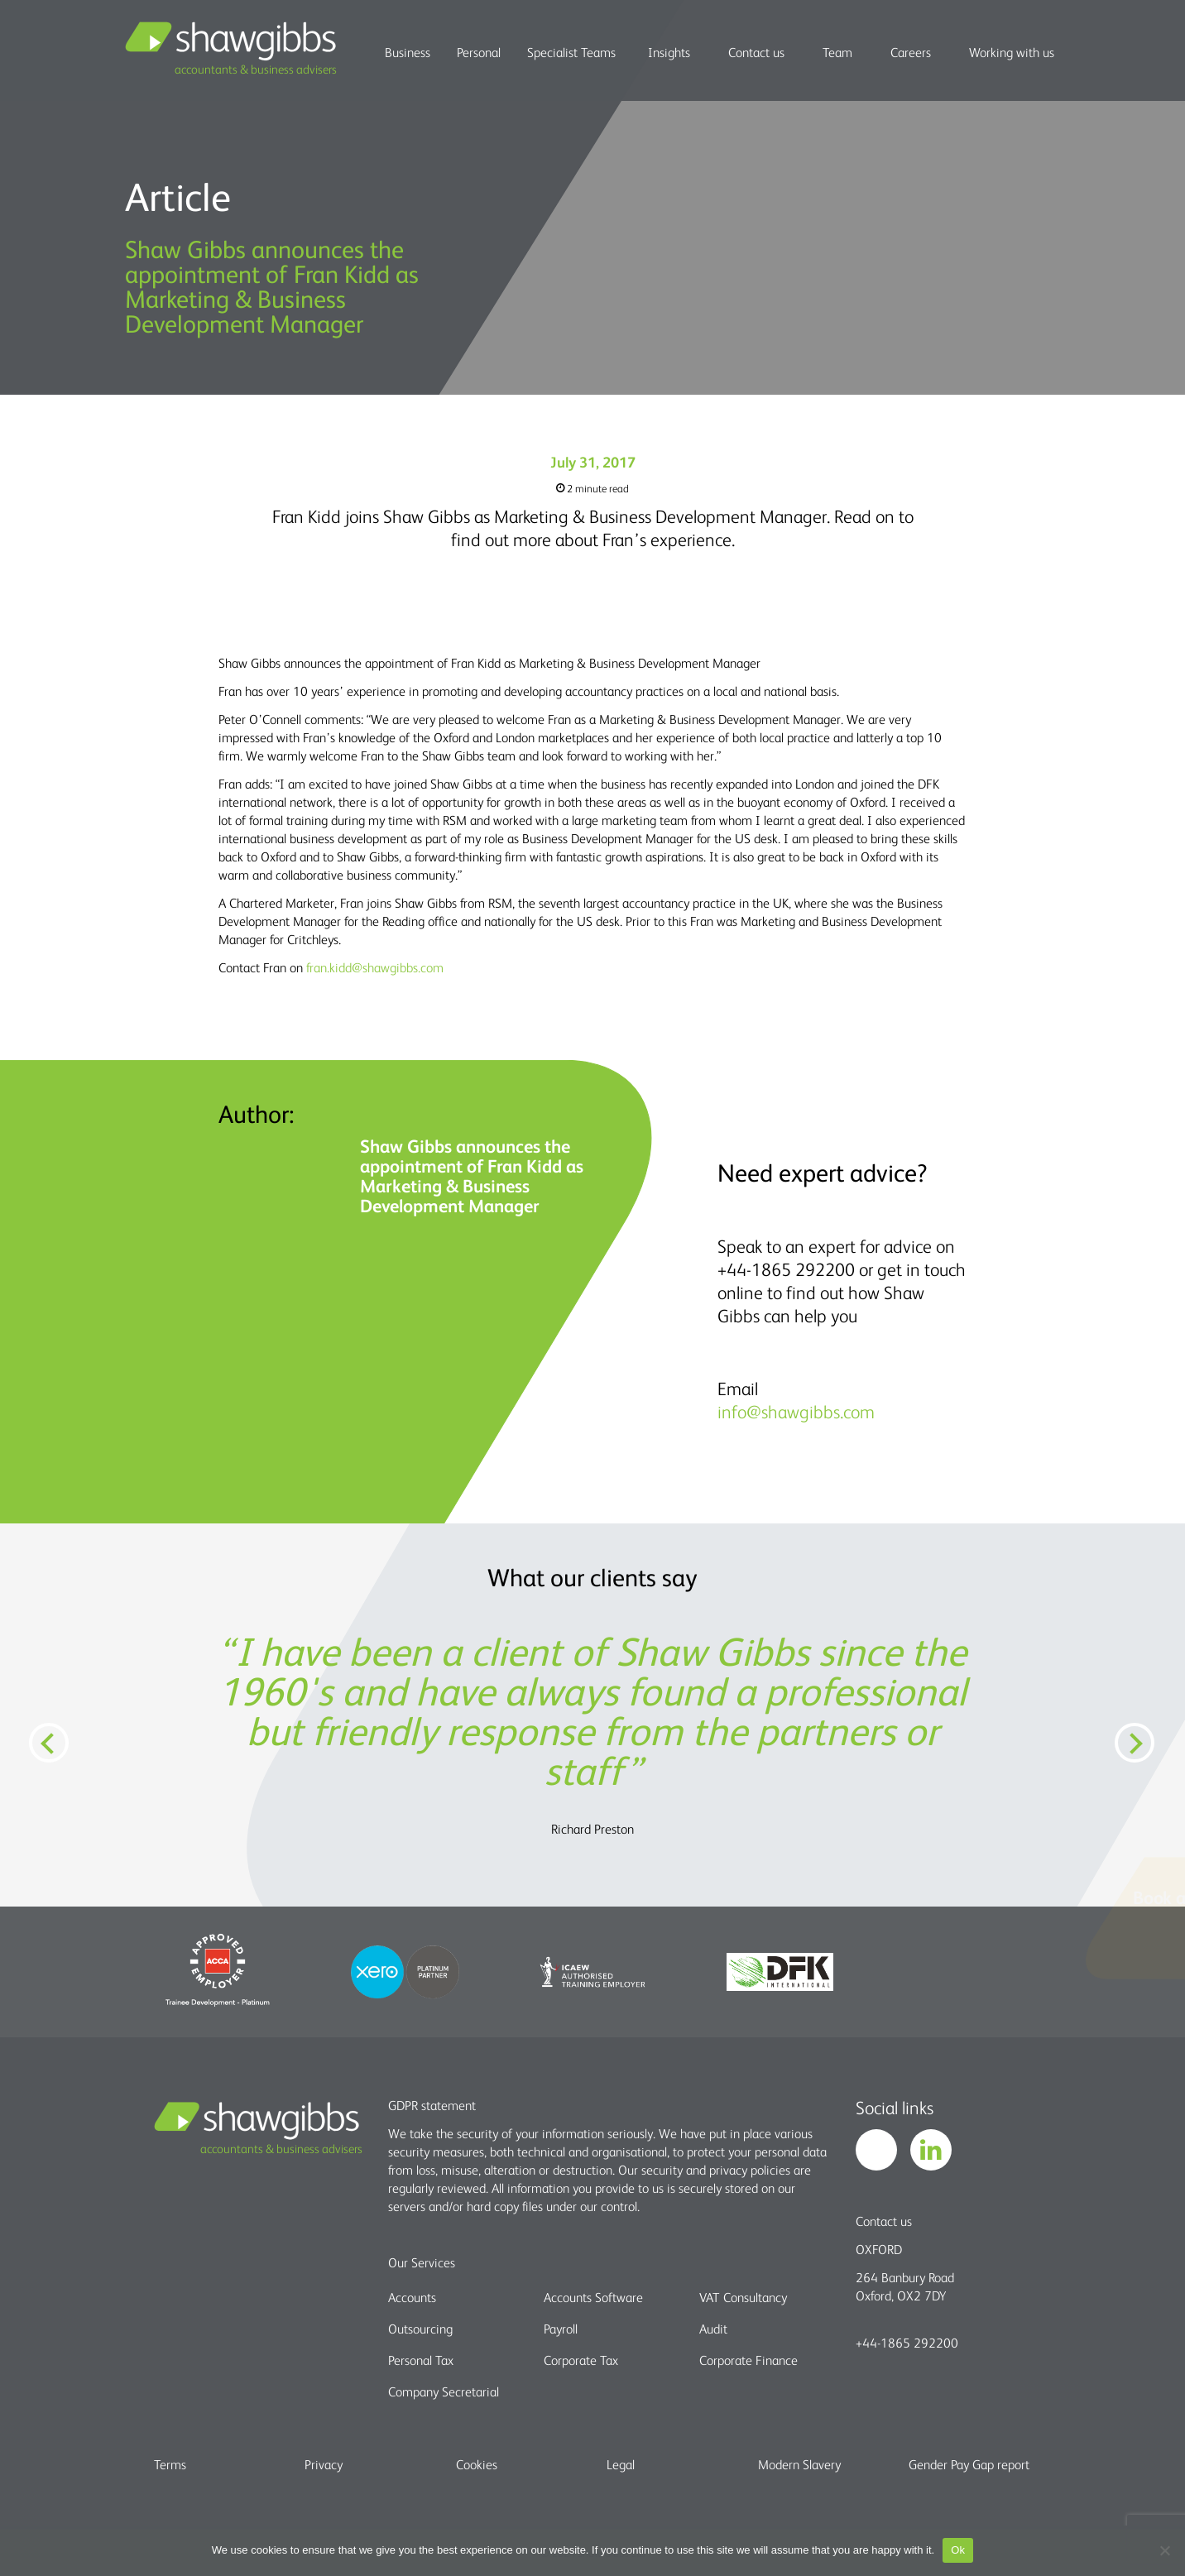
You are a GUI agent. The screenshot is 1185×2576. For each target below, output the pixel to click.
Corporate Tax (581, 2360)
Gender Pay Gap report (969, 2464)
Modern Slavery (799, 2464)
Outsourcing (420, 2328)
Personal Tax (420, 2360)
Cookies (476, 2464)
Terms (170, 2464)
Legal (621, 2464)
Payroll (561, 2328)
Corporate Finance (748, 2360)
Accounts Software (593, 2297)
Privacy (324, 2464)
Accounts (412, 2297)
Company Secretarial (443, 2391)
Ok (958, 2550)
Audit (713, 2328)
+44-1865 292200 (907, 2342)
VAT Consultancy (743, 2297)
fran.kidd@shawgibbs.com (375, 967)
